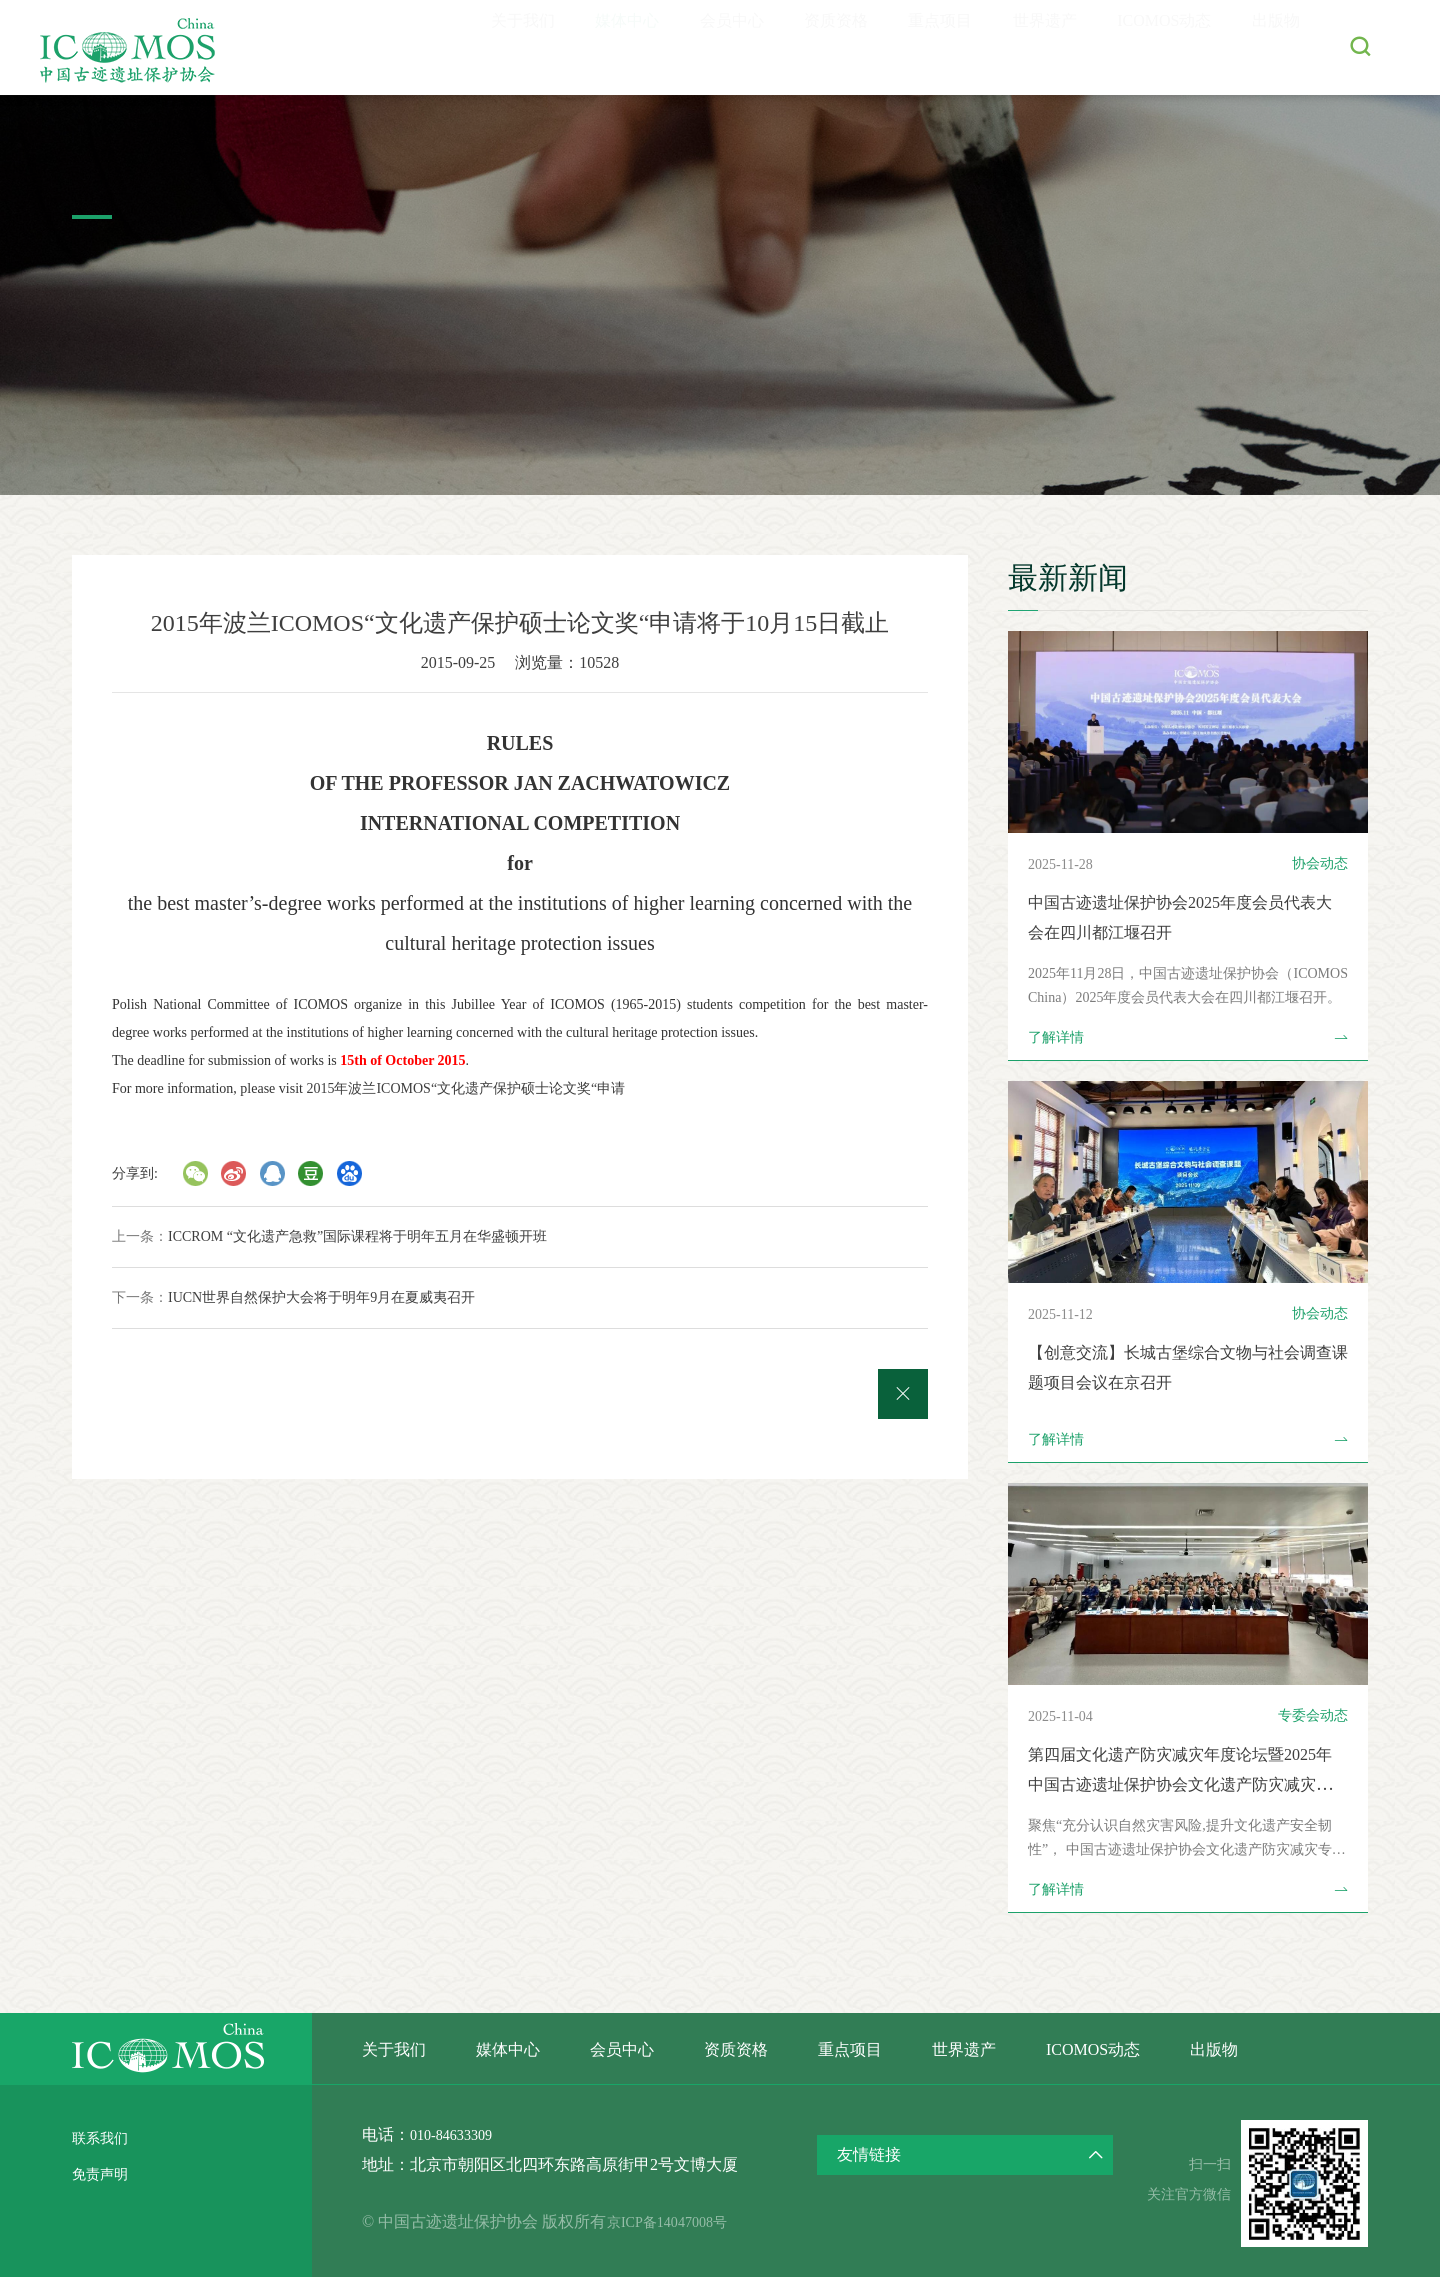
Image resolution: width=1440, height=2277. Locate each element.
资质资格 (793, 47)
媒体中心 (565, 47)
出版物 (1271, 47)
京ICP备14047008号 (694, 2221)
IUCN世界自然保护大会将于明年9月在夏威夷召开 (321, 1297)
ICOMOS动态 (1150, 47)
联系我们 (104, 2137)
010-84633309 (456, 2134)
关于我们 (451, 47)
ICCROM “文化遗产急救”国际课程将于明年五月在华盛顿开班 (357, 1236)
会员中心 (679, 47)
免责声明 (104, 2173)
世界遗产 (1021, 47)
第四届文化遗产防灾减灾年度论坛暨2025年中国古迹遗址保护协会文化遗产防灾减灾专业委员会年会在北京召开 (1181, 1784)
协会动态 (1320, 863)
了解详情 (1188, 1038)
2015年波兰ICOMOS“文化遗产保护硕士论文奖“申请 (465, 1088)
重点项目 (907, 47)
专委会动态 (1313, 1715)
